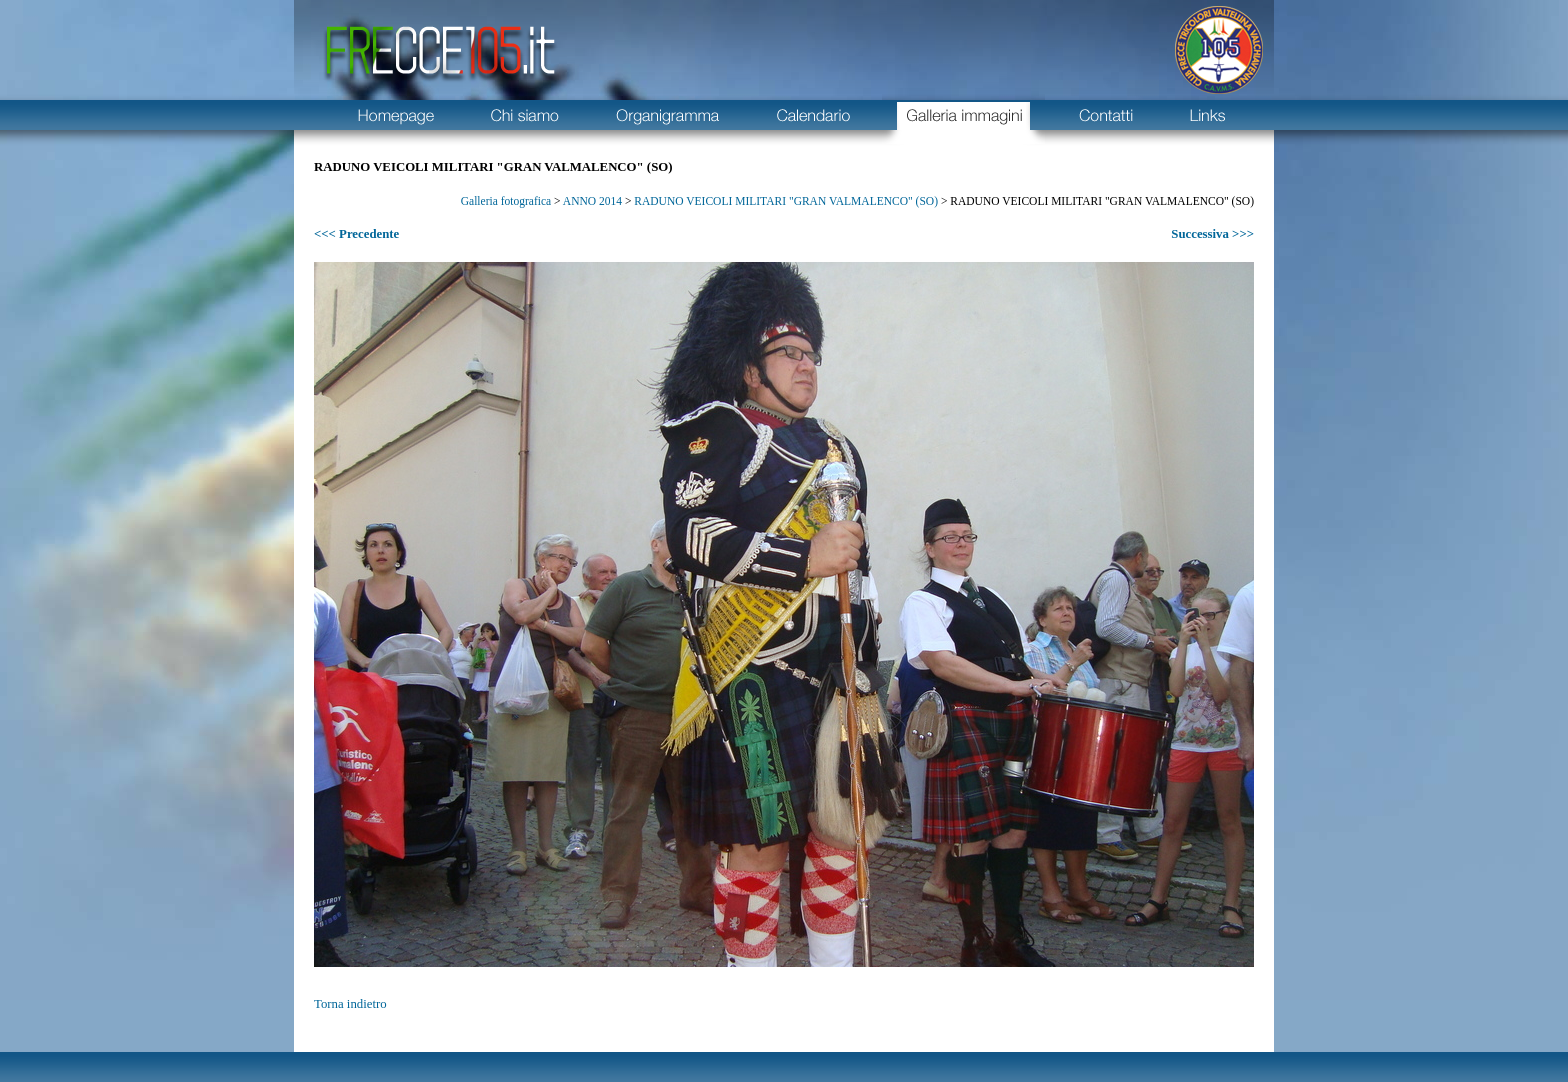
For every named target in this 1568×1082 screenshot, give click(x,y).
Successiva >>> (1212, 234)
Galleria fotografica (506, 201)
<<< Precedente (356, 234)
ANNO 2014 (592, 201)
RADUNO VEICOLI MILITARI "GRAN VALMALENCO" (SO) (786, 201)
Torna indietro (350, 1004)
